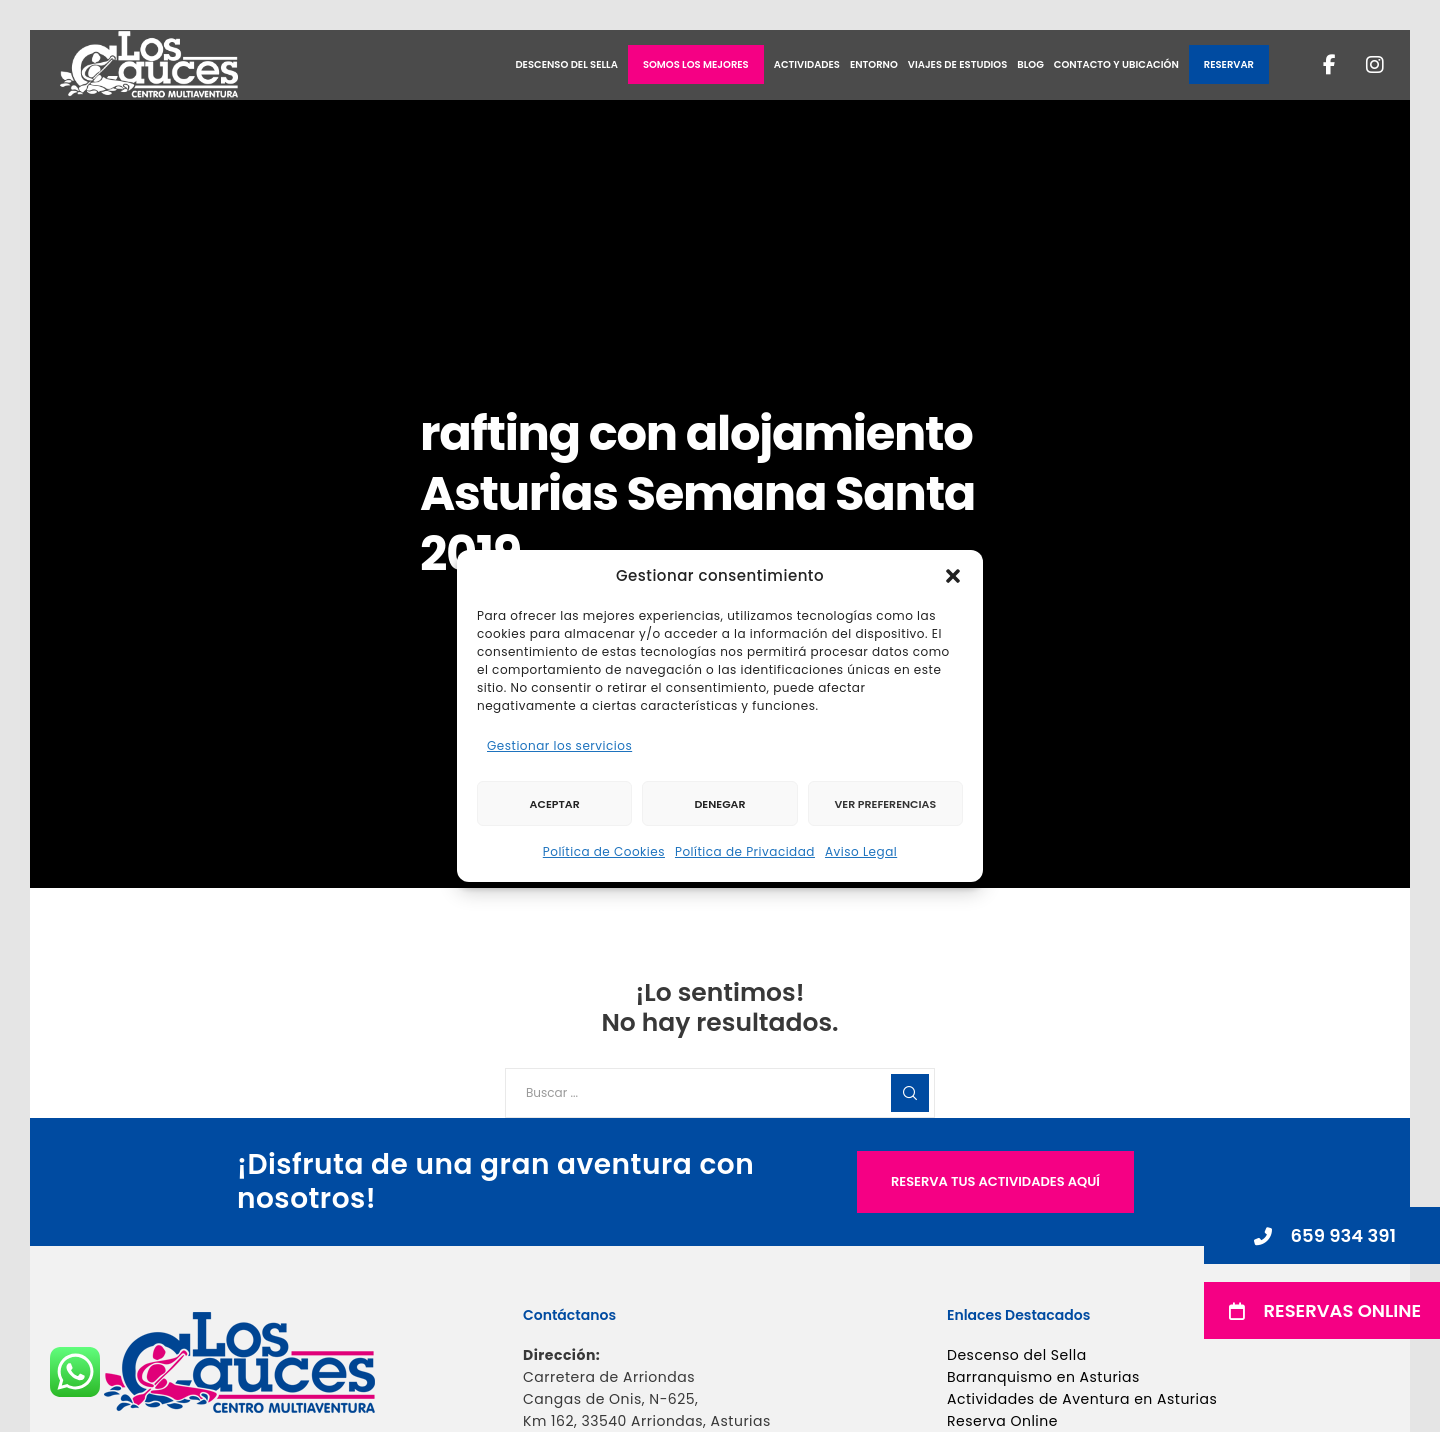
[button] (953, 576)
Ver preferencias (885, 804)
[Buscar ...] (720, 1093)
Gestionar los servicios (559, 745)
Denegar (719, 804)
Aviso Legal (861, 851)
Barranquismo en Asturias (1043, 1377)
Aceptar (555, 804)
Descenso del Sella (1017, 1355)
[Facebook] (1317, 65)
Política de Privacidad (745, 851)
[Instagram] (1362, 65)
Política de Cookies (604, 851)
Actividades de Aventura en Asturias (1082, 1399)
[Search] (910, 1093)
